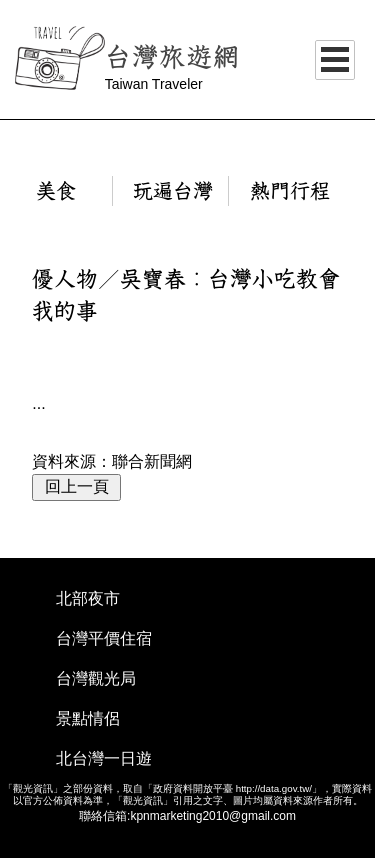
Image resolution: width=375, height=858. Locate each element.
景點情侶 (88, 718)
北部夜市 (88, 598)
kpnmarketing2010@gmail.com (213, 816)
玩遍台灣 (173, 191)
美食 (56, 191)
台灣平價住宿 (104, 638)
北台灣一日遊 (104, 758)
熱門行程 (290, 191)
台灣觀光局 (96, 678)
